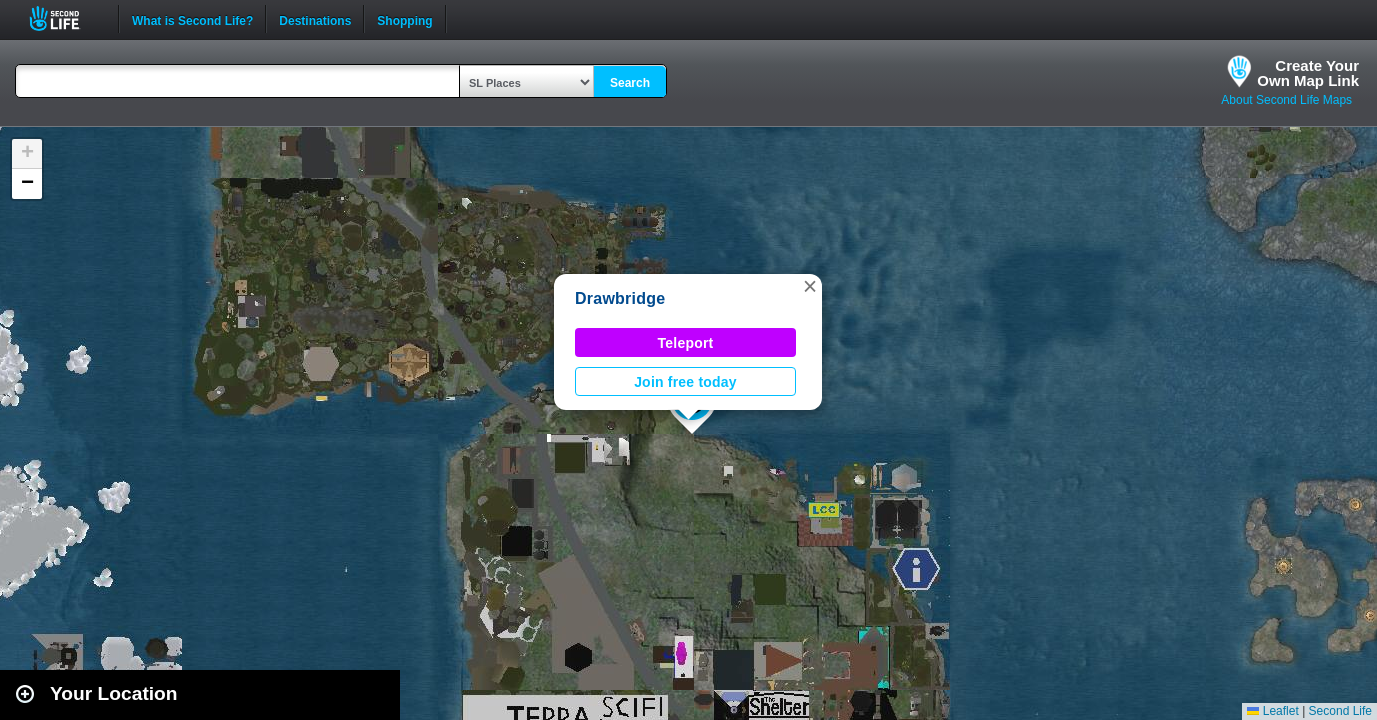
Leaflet (1272, 711)
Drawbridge (620, 298)
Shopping (404, 19)
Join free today (685, 382)
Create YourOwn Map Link (1308, 73)
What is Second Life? (192, 19)
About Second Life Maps (1286, 100)
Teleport (686, 343)
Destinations (315, 19)
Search (630, 83)
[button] (810, 286)
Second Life (65, 18)
